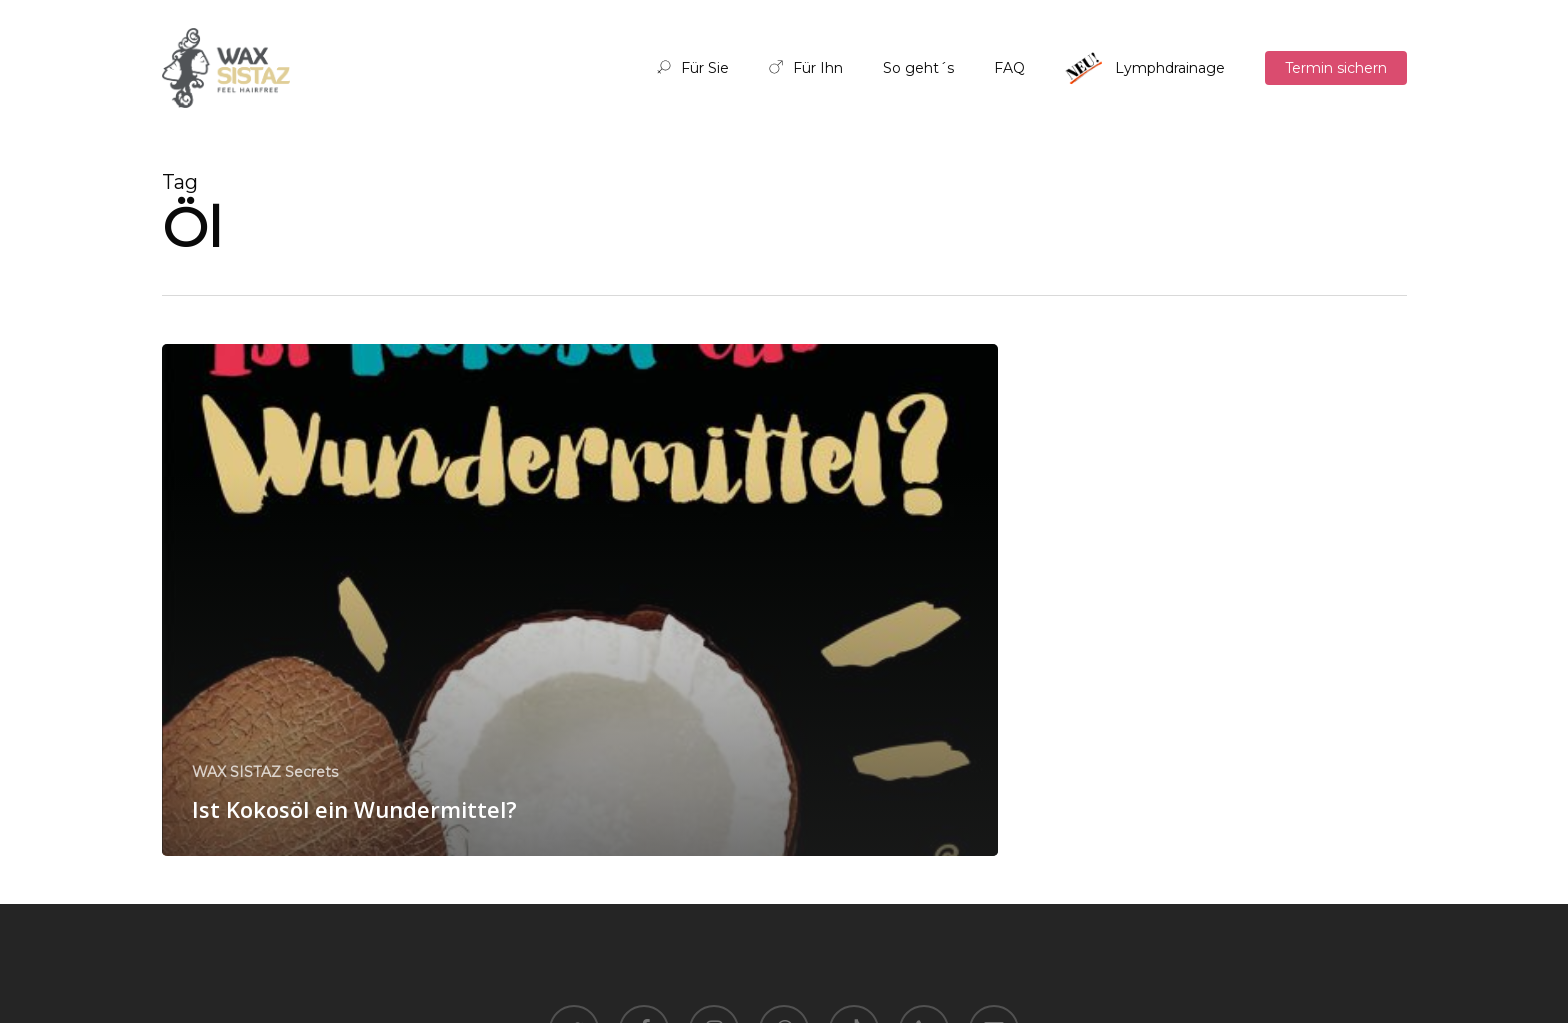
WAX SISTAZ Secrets (265, 772)
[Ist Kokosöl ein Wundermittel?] (580, 600)
